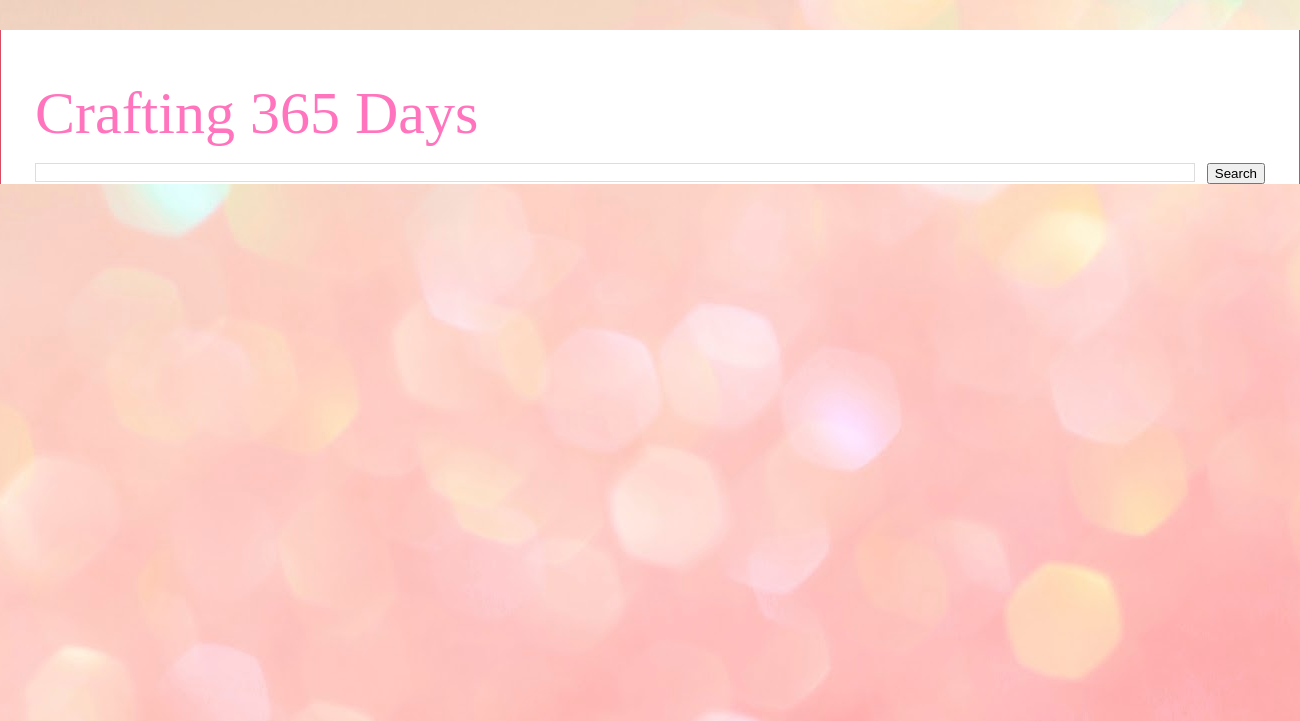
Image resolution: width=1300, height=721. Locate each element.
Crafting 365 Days (256, 113)
